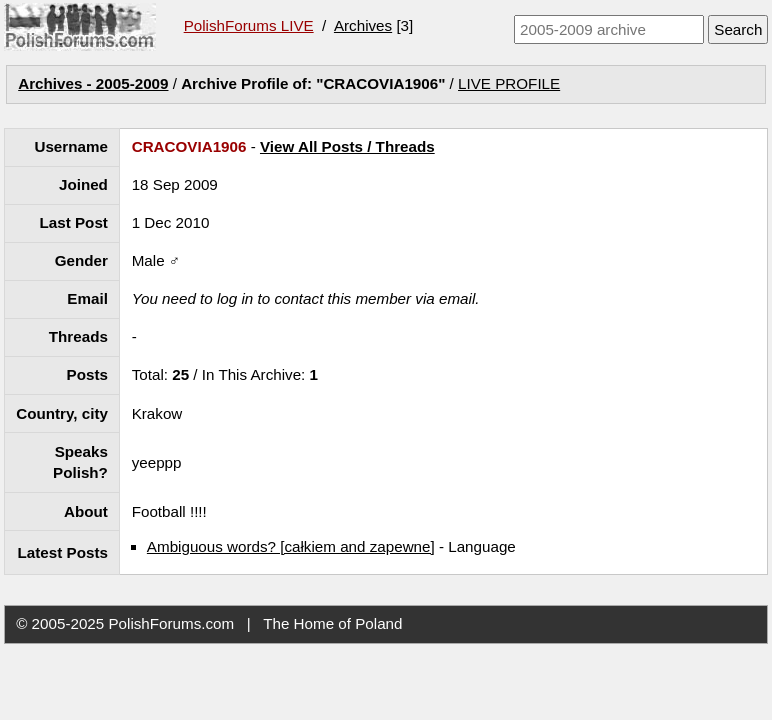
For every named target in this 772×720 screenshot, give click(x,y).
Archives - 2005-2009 (93, 83)
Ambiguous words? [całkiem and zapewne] (291, 546)
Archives (363, 25)
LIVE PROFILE (509, 83)
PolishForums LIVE (249, 25)
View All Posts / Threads (347, 146)
